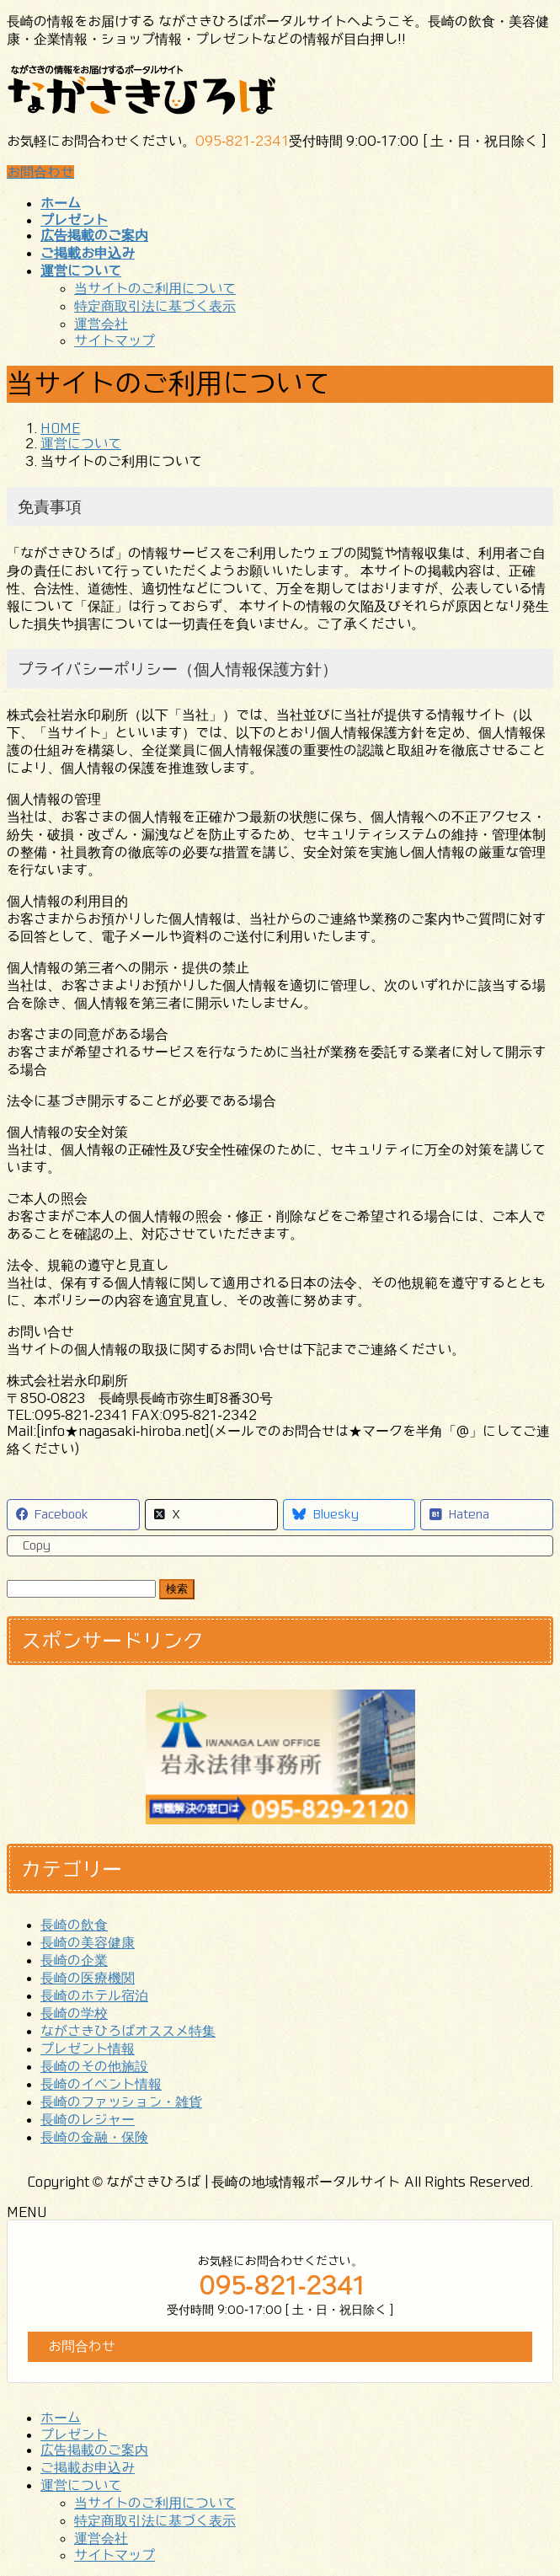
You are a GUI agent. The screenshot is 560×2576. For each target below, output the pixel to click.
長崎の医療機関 (87, 1977)
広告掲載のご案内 (94, 2449)
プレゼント (74, 2434)
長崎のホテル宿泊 (94, 1995)
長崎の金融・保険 (94, 2137)
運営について (80, 2485)
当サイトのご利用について (155, 288)
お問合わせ (40, 172)
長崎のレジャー (87, 2119)
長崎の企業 (74, 1960)
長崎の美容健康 (87, 1942)
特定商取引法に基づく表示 (155, 306)
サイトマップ (114, 340)
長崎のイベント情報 (101, 2084)
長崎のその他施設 (94, 2066)
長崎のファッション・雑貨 (121, 2101)
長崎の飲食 (74, 1924)
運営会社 (101, 323)
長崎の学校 (74, 2013)
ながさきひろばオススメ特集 (128, 2031)
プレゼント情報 (87, 2048)
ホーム (60, 2417)
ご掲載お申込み (87, 2467)
